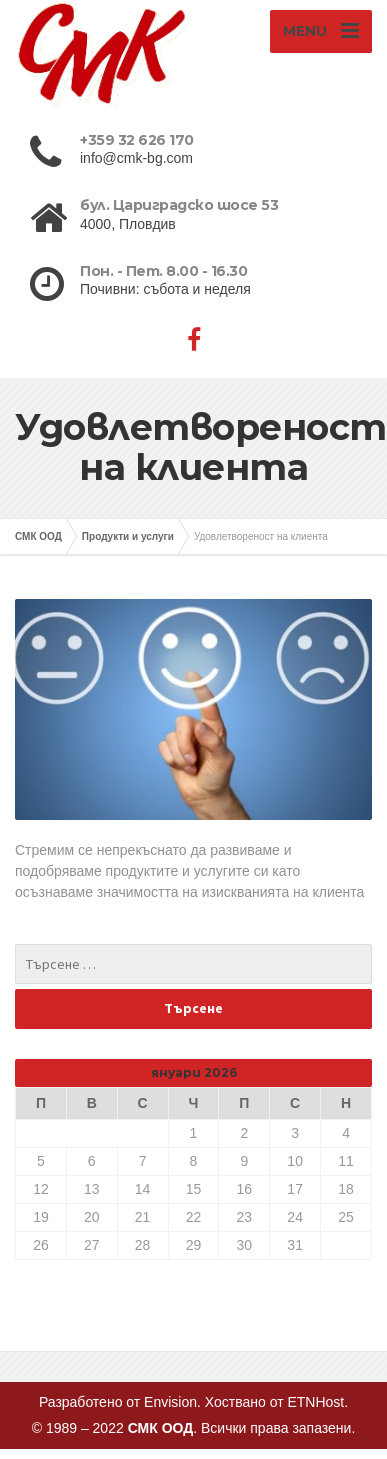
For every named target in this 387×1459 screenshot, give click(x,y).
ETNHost (314, 1402)
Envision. (172, 1402)
